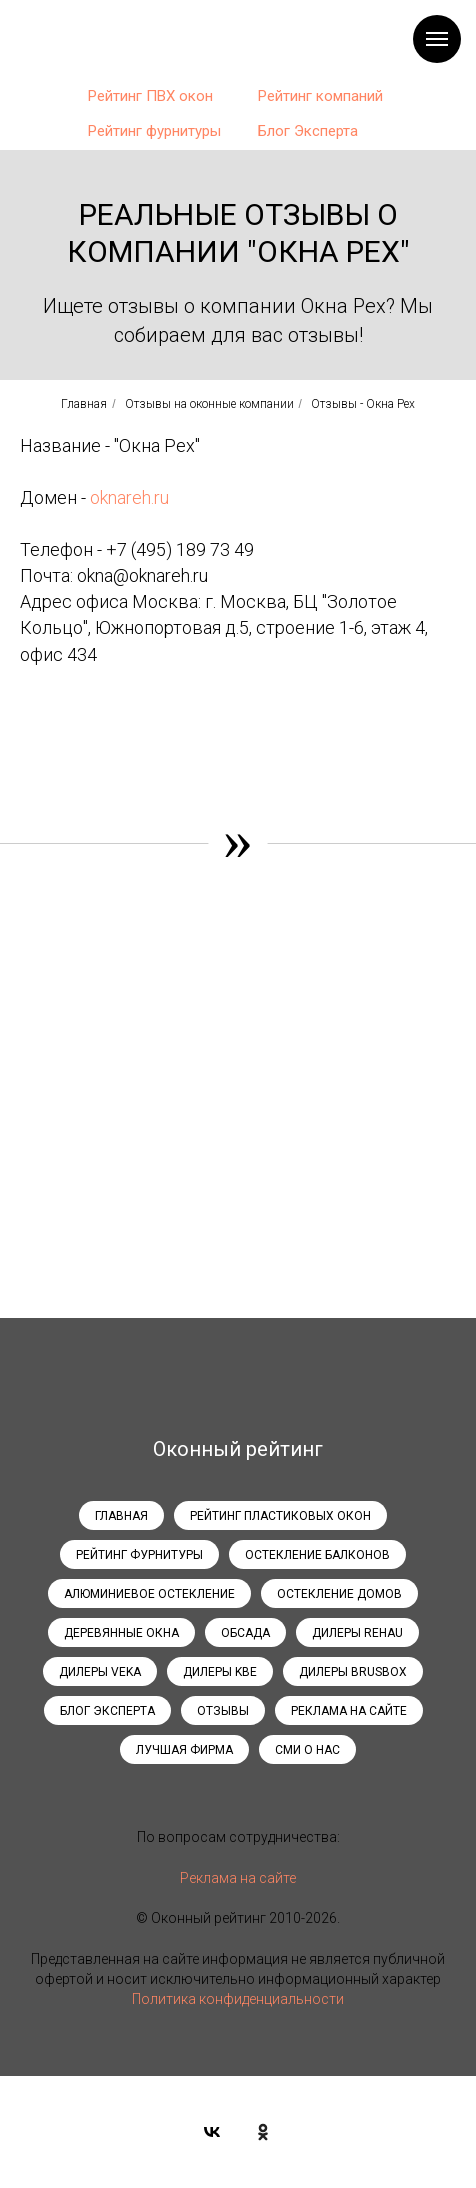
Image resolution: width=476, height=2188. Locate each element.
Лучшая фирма (184, 1750)
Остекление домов (339, 1594)
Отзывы (223, 1711)
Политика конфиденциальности (238, 1999)
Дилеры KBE (220, 1672)
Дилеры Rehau (357, 1633)
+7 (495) (141, 549)
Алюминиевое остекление (149, 1594)
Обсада (245, 1633)
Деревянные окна (121, 1633)
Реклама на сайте (349, 1711)
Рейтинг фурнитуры (154, 131)
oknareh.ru (129, 497)
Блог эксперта (107, 1711)
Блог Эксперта (308, 131)
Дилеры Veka (100, 1672)
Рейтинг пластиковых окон (280, 1516)
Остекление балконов (317, 1555)
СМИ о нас (307, 1750)
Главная (84, 404)
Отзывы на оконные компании (209, 404)
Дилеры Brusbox (353, 1672)
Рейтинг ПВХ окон (150, 96)
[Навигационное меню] (437, 39)
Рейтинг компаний (320, 96)
